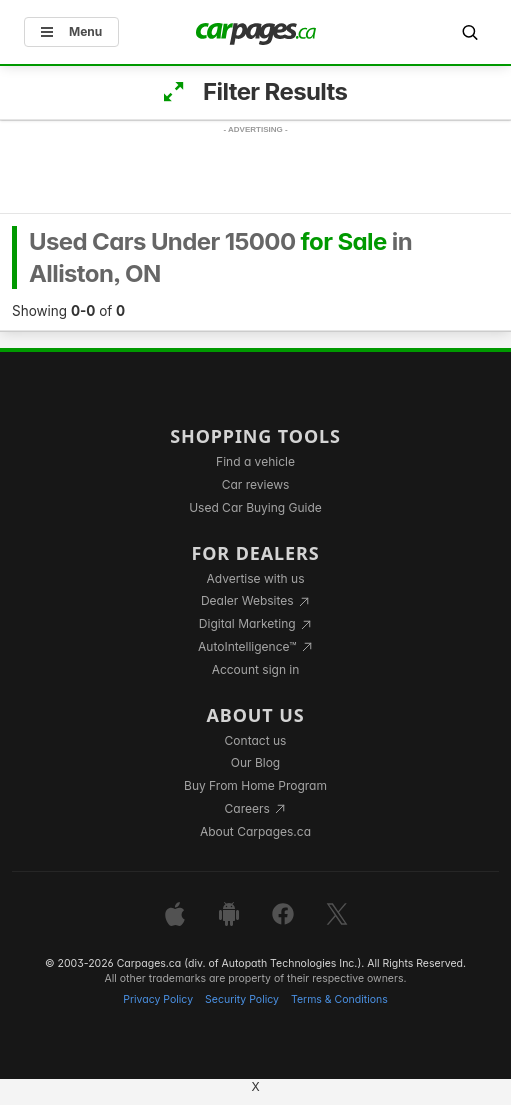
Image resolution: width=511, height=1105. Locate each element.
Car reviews (256, 484)
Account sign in (256, 669)
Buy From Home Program (255, 785)
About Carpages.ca (255, 831)
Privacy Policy (158, 999)
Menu (71, 31)
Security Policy (242, 999)
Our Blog (255, 762)
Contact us (256, 740)
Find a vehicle (255, 461)
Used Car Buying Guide (255, 507)
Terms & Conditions (339, 999)
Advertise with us (256, 578)
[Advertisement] (256, 188)
